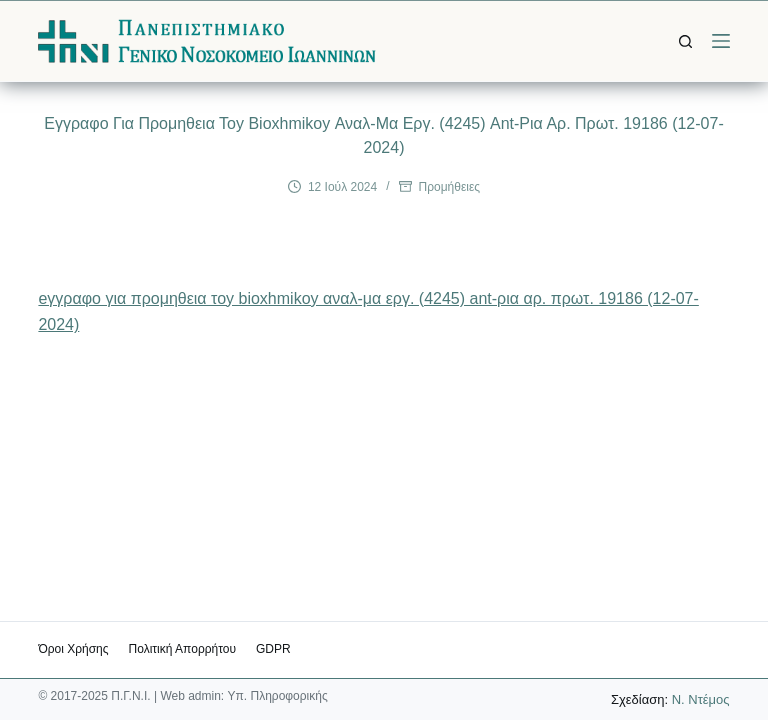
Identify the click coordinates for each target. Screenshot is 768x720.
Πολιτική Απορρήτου (182, 649)
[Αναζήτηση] (685, 41)
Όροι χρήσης (73, 649)
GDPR (273, 649)
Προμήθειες (450, 187)
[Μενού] (721, 41)
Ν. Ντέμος (701, 699)
